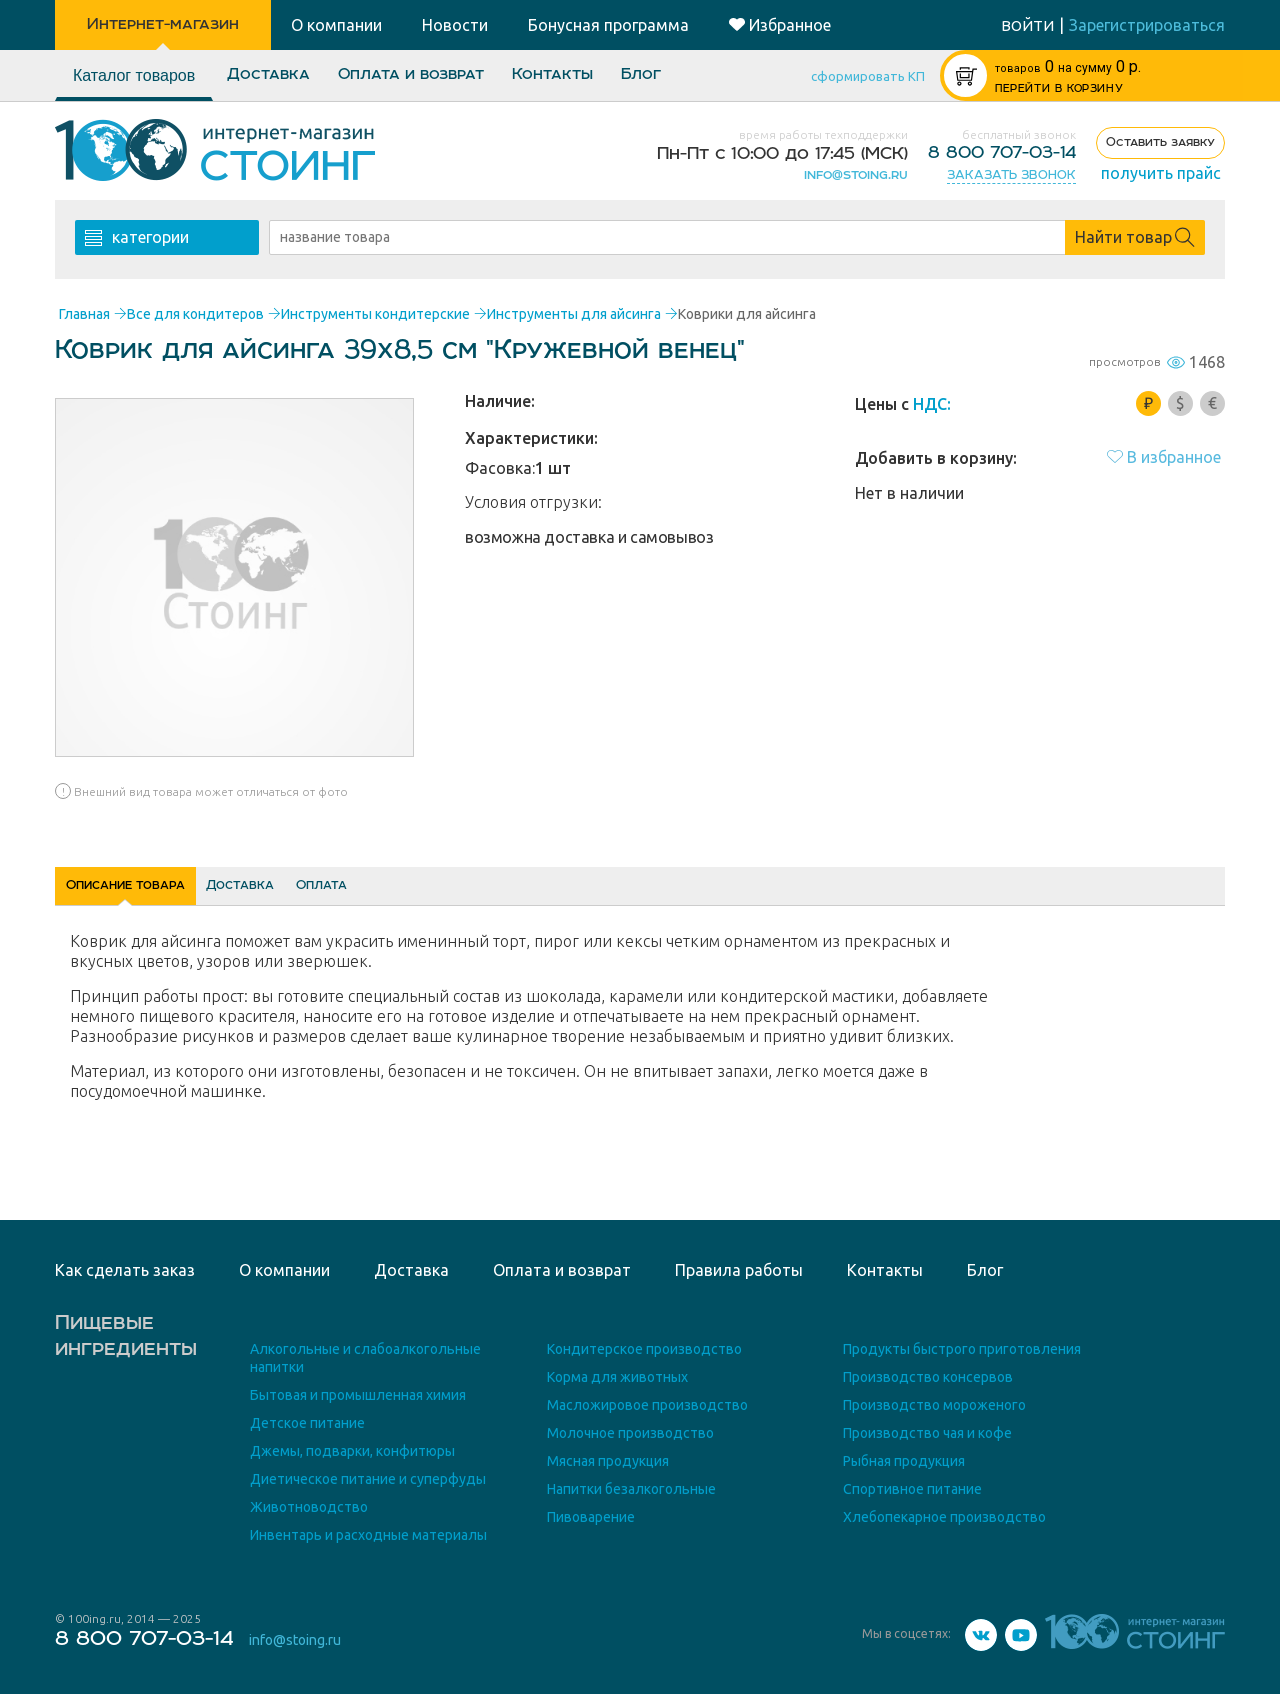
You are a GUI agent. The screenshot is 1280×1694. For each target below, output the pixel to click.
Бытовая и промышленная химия (358, 1395)
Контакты (552, 74)
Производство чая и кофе (927, 1433)
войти (1027, 25)
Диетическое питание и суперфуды (368, 1479)
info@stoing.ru (856, 175)
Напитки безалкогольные (631, 1489)
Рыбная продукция (904, 1461)
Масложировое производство (647, 1405)
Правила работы (739, 1270)
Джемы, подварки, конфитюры (352, 1451)
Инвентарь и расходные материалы (368, 1535)
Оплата (464, 891)
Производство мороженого (934, 1405)
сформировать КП (868, 76)
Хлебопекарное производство (944, 1517)
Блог (641, 74)
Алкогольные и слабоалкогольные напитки (365, 1358)
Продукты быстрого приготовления (962, 1349)
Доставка (268, 74)
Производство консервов (928, 1377)
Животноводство (309, 1507)
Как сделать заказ (125, 1270)
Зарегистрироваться (1147, 25)
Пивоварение (591, 1517)
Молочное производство (630, 1433)
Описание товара (157, 891)
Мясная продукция (608, 1461)
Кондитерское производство (644, 1349)
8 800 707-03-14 (1002, 153)
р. (1068, 66)
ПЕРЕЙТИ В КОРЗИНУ (1059, 89)
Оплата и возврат (411, 74)
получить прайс (1161, 173)
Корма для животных (617, 1377)
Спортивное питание (912, 1489)
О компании (284, 1270)
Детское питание (307, 1423)
